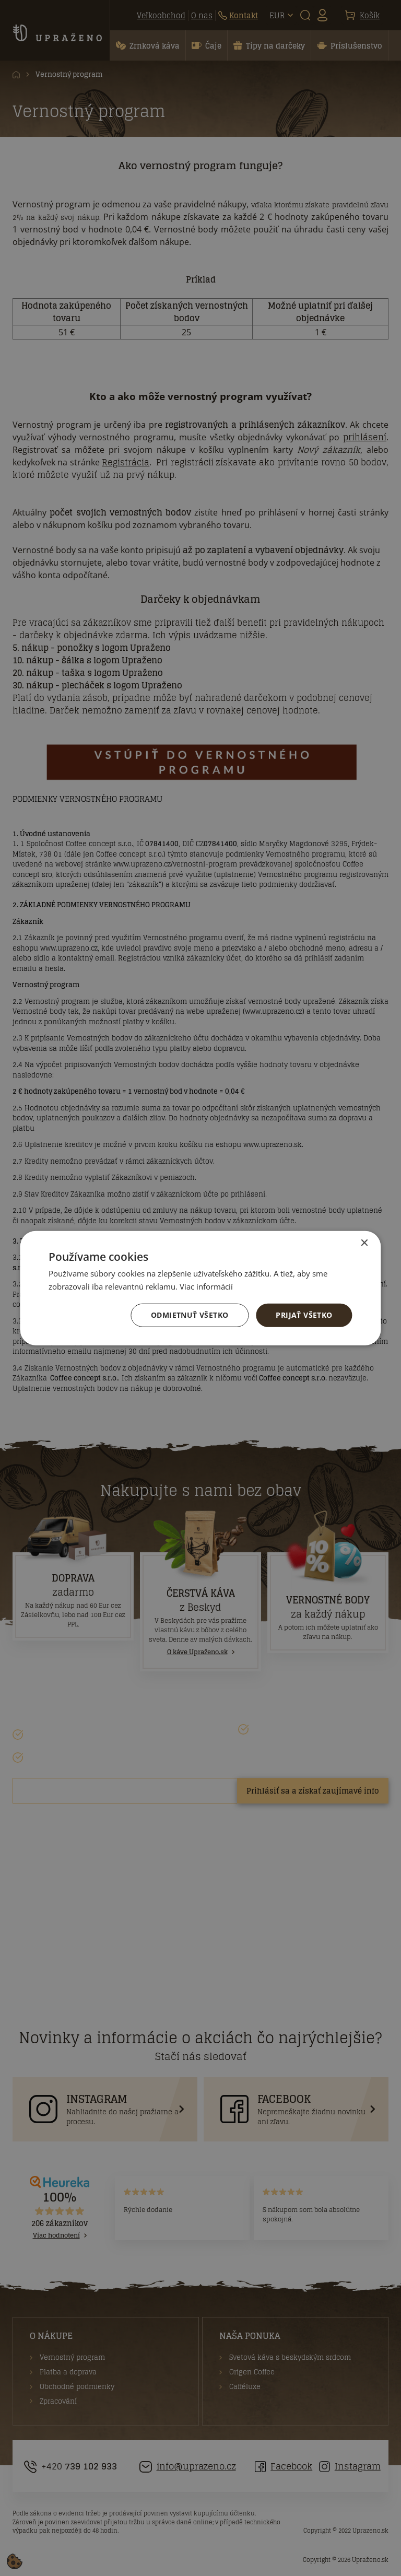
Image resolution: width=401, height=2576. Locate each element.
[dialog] (200, 1288)
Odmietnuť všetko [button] (189, 1315)
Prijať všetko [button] (304, 1315)
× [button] (364, 1243)
